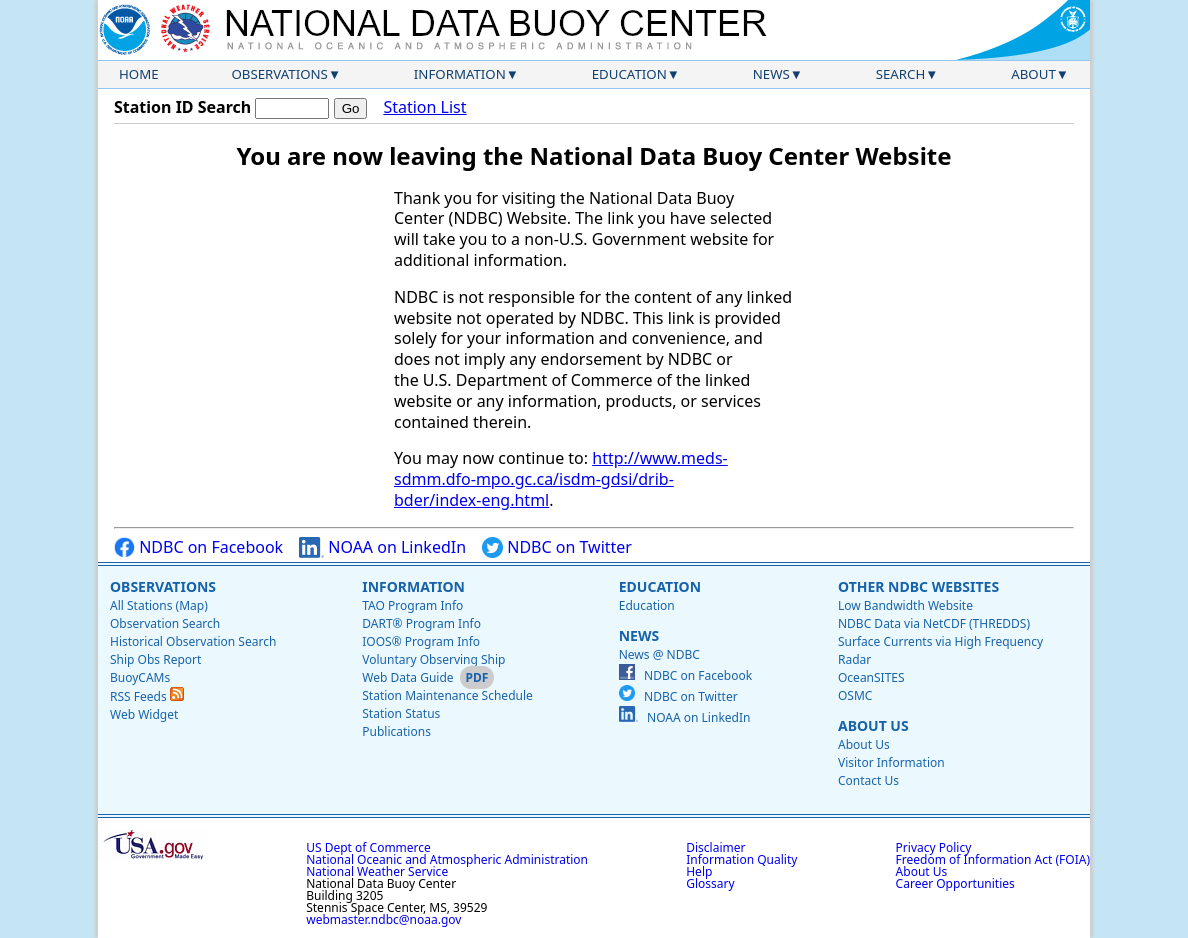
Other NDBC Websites (918, 586)
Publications (396, 731)
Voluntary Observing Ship (433, 659)
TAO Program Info (412, 605)
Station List (424, 107)
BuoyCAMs (140, 677)
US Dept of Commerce (368, 847)
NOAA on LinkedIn (382, 547)
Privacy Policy (934, 847)
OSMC (855, 695)
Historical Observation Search (193, 641)
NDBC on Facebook (198, 547)
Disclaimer (715, 847)
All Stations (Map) (159, 605)
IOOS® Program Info (421, 641)
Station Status (401, 713)
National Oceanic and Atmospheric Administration (447, 859)
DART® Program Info (421, 623)
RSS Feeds (147, 696)
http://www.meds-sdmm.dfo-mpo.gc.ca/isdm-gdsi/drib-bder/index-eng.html (561, 479)
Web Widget (144, 714)
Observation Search (165, 623)
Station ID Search (182, 107)
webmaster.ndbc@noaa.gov (383, 919)
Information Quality (741, 859)
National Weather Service (377, 871)
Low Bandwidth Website (905, 605)
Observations (279, 74)
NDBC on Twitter (557, 547)
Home (139, 74)
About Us (873, 725)
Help (699, 871)
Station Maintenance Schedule (447, 695)
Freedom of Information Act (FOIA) (993, 859)
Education (629, 74)
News (771, 74)
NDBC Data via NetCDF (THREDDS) (934, 623)
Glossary (710, 883)
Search (901, 74)
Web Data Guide (407, 677)
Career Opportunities (955, 883)
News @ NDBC (659, 654)
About (1033, 74)
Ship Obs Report (155, 659)
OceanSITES (871, 677)
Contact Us (868, 780)
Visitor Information (891, 762)
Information (460, 74)
